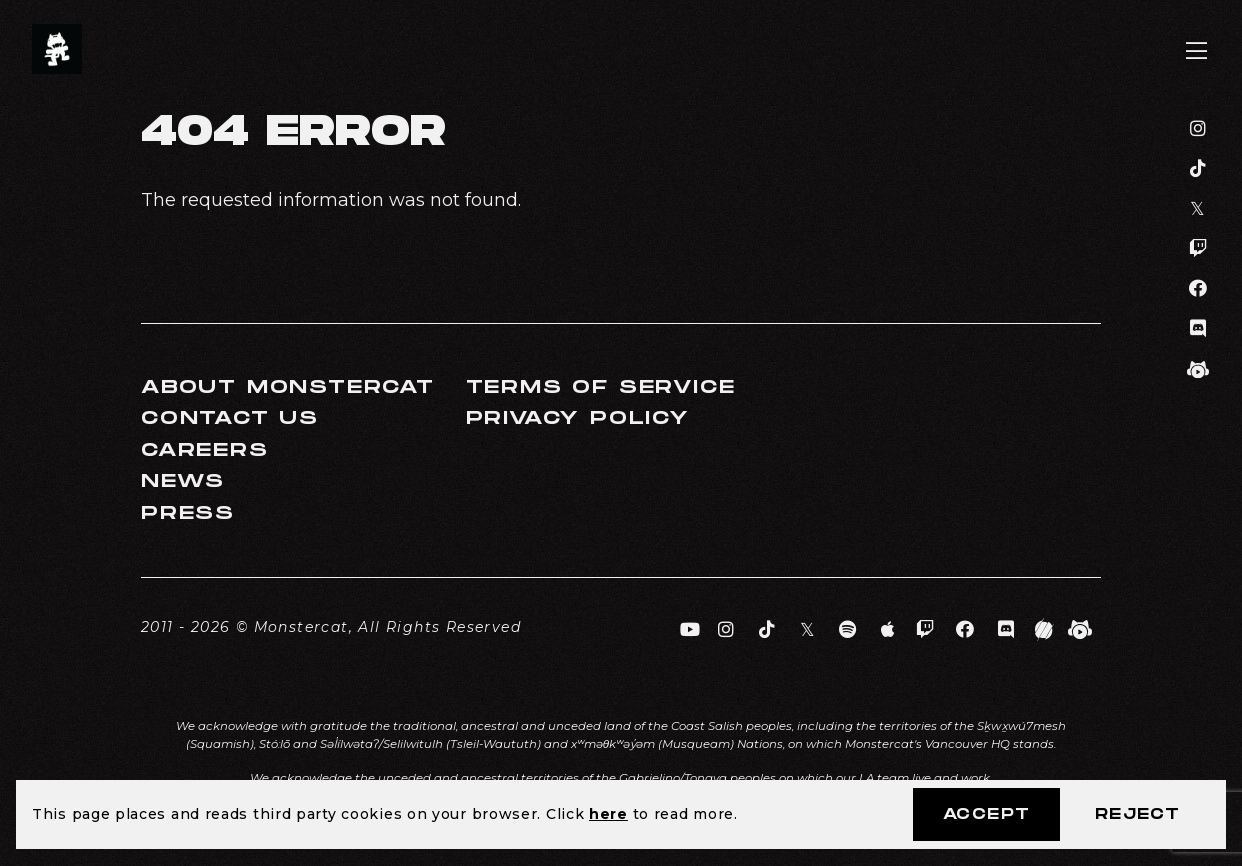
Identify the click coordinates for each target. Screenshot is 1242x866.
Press (188, 513)
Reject (1137, 814)
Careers (205, 450)
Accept (986, 814)
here (608, 814)
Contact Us (230, 418)
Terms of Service (601, 387)
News (183, 481)
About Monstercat (288, 387)
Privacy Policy (578, 418)
